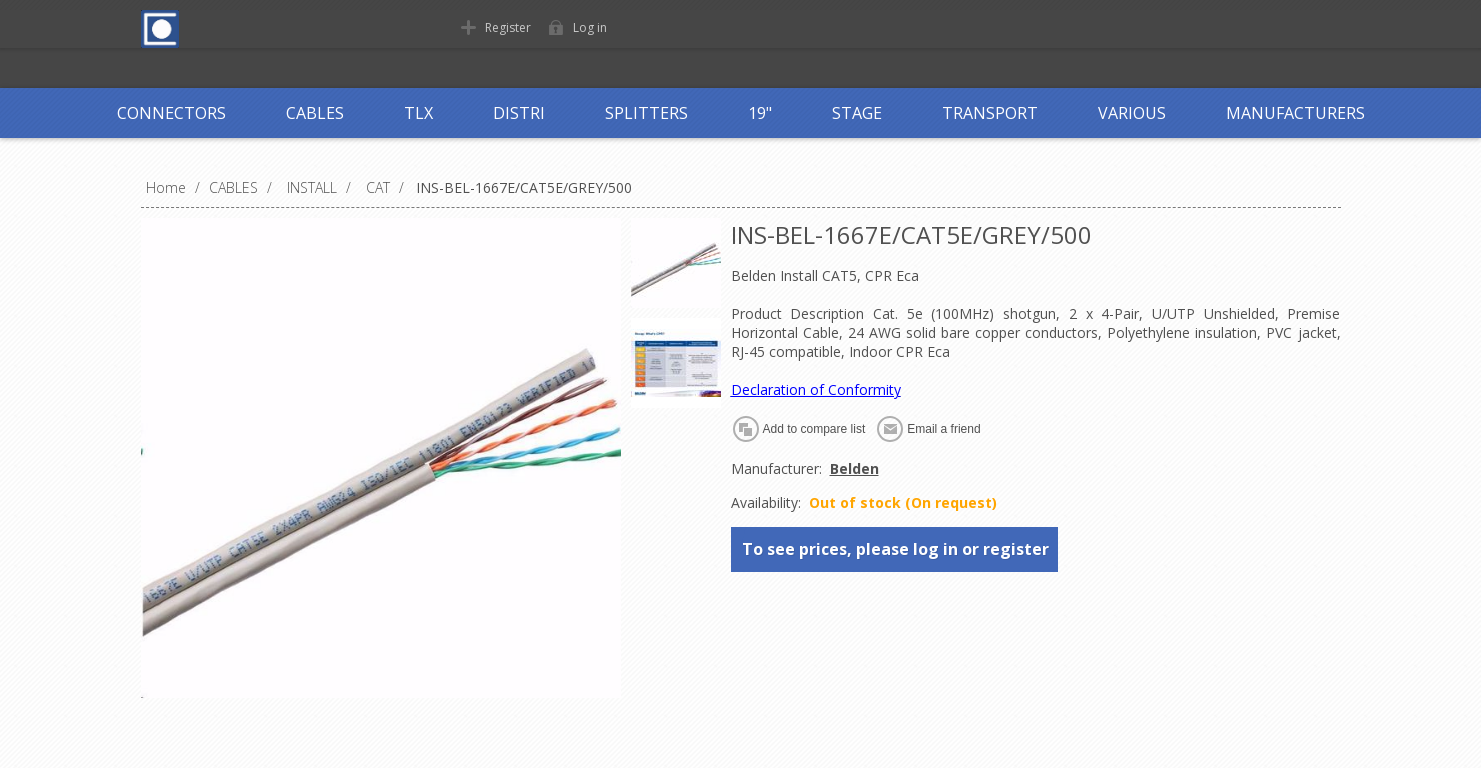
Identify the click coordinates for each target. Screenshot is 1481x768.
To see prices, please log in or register (895, 549)
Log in (590, 27)
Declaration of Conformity (816, 389)
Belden (854, 468)
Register (508, 27)
